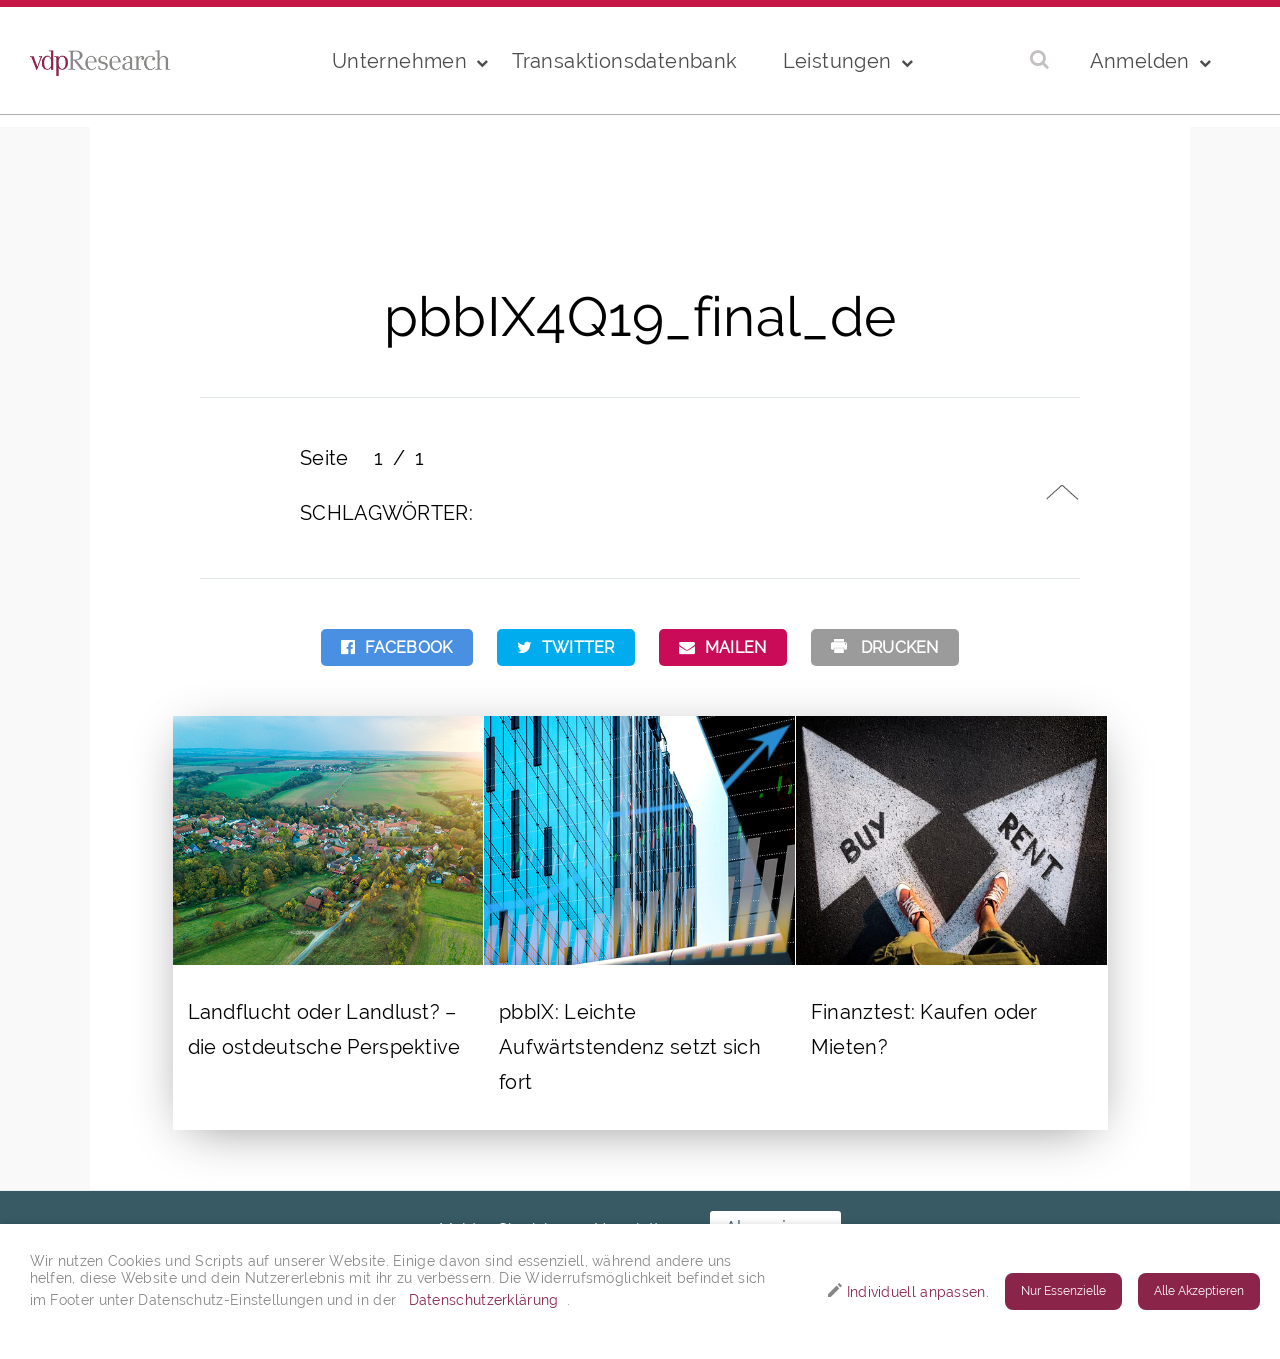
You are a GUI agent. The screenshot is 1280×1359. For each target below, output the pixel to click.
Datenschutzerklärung (484, 1300)
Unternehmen (399, 61)
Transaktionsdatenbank (624, 61)
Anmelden (1140, 61)
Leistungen (837, 61)
